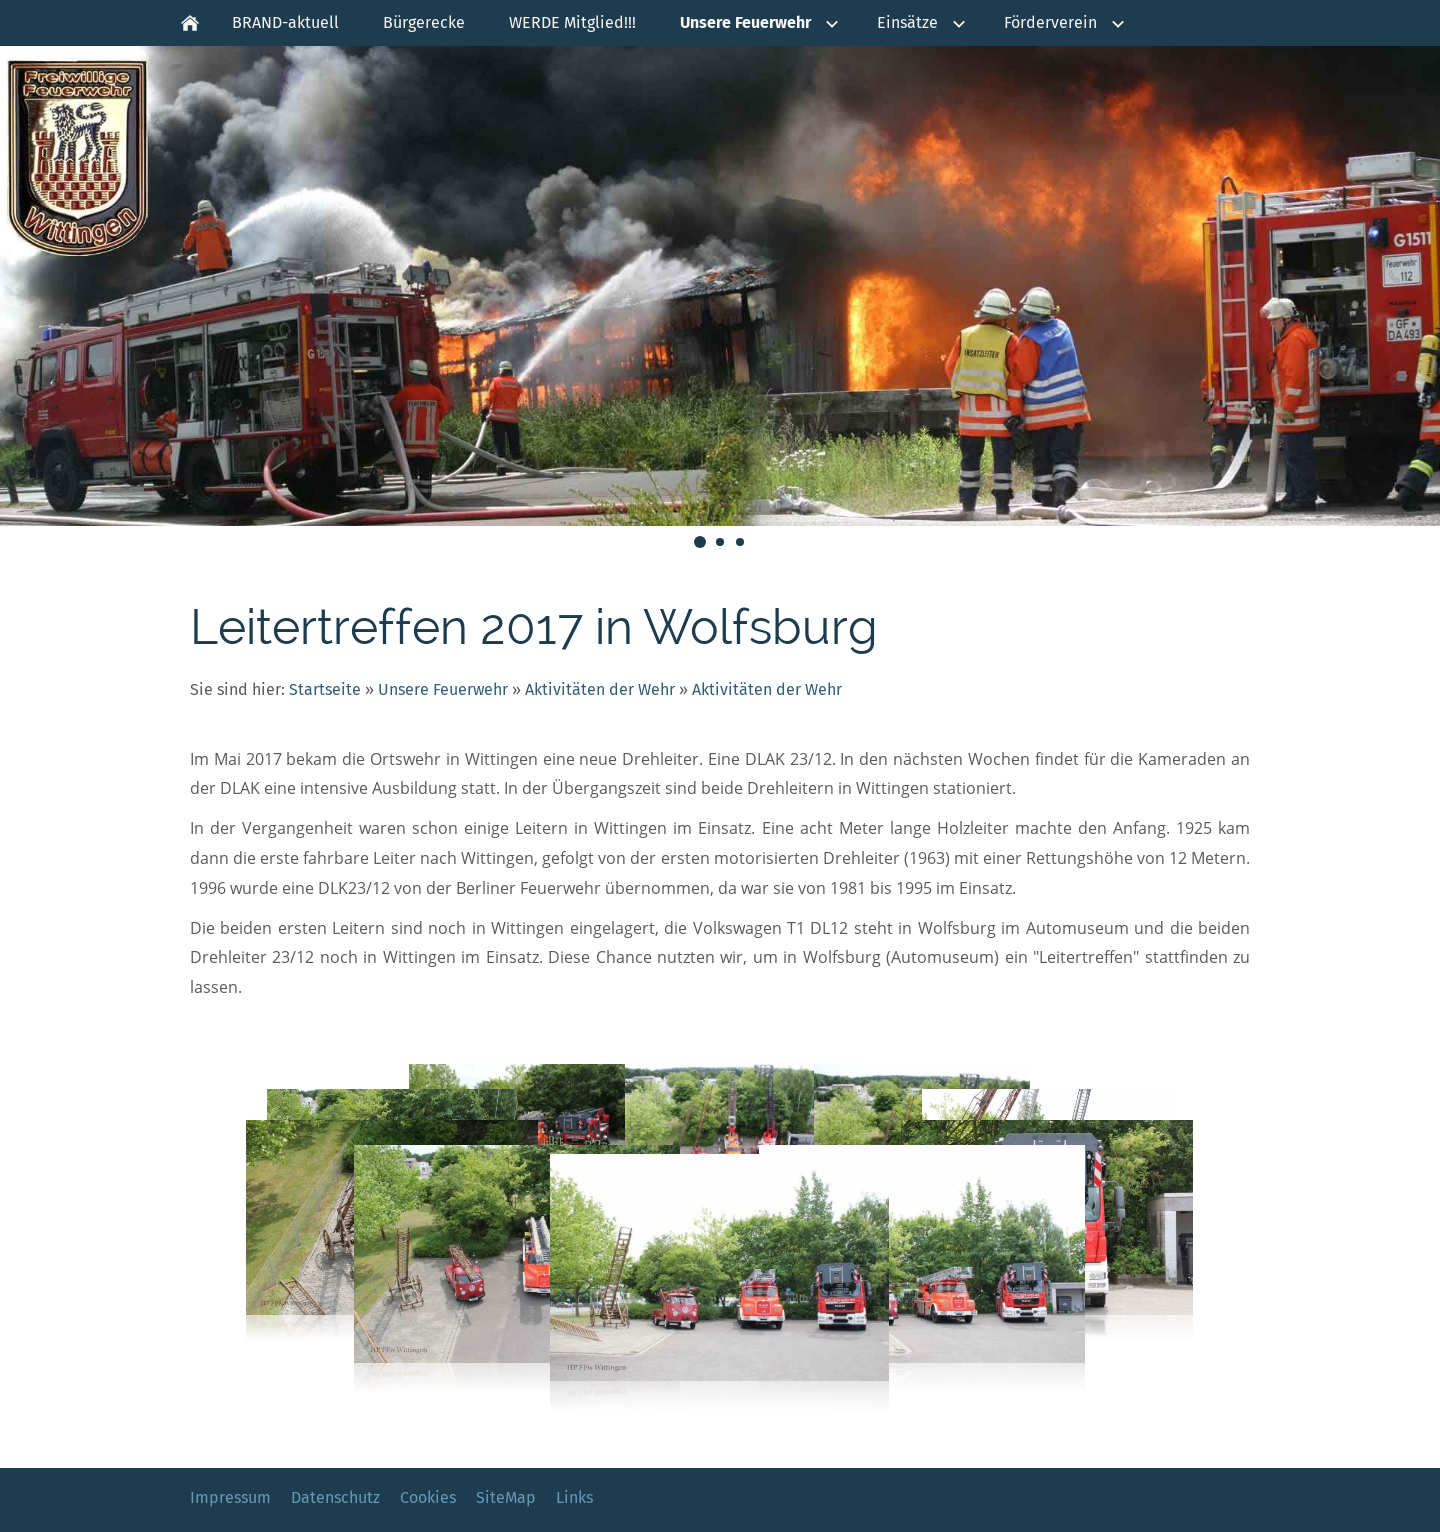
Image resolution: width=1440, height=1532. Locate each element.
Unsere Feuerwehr (443, 689)
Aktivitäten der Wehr (600, 689)
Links (574, 1497)
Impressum (230, 1497)
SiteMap (506, 1497)
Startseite (325, 689)
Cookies (428, 1497)
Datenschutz (335, 1497)
